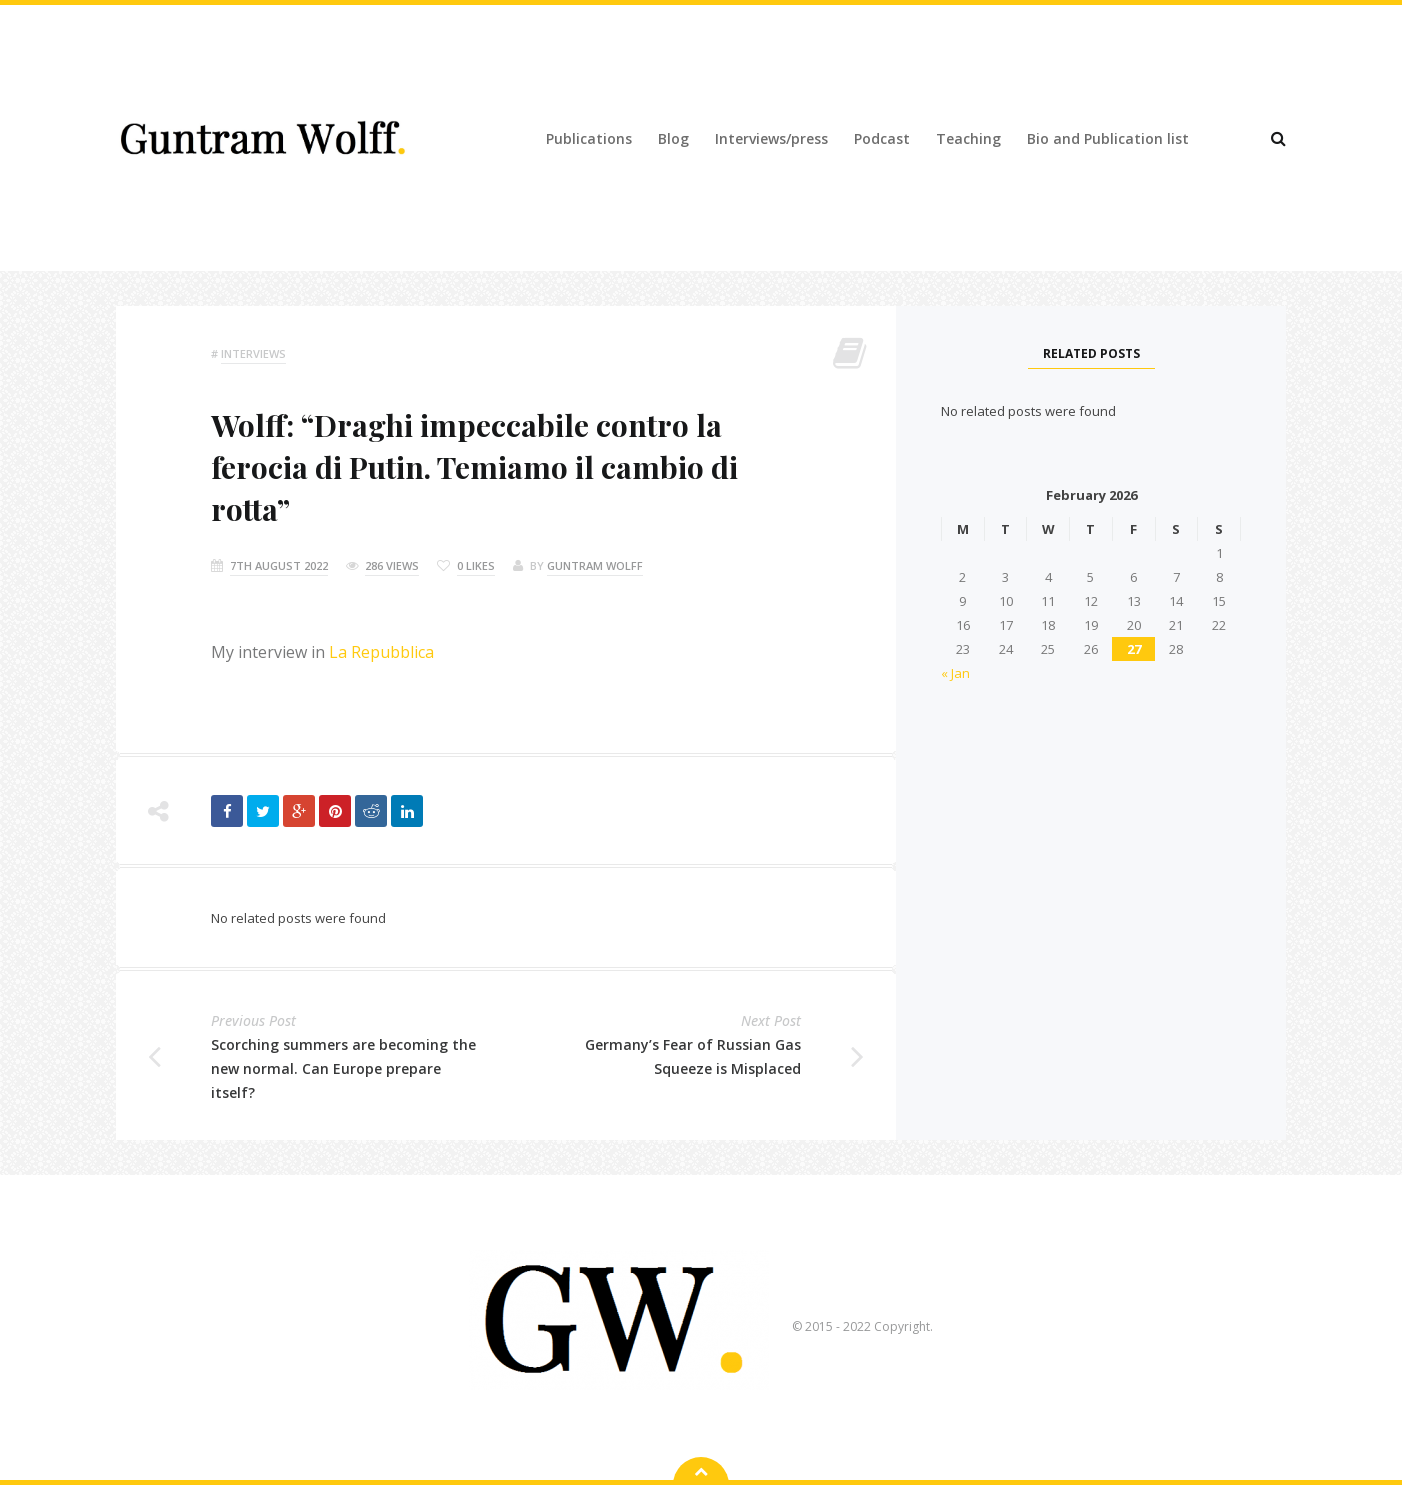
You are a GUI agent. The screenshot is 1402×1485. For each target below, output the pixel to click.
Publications (589, 138)
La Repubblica (381, 652)
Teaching (968, 138)
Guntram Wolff (595, 565)
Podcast (882, 138)
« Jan (955, 673)
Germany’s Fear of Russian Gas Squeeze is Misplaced (693, 1056)
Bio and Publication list (1108, 138)
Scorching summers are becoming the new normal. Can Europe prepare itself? (343, 1068)
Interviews (253, 353)
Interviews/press (771, 138)
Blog (673, 138)
